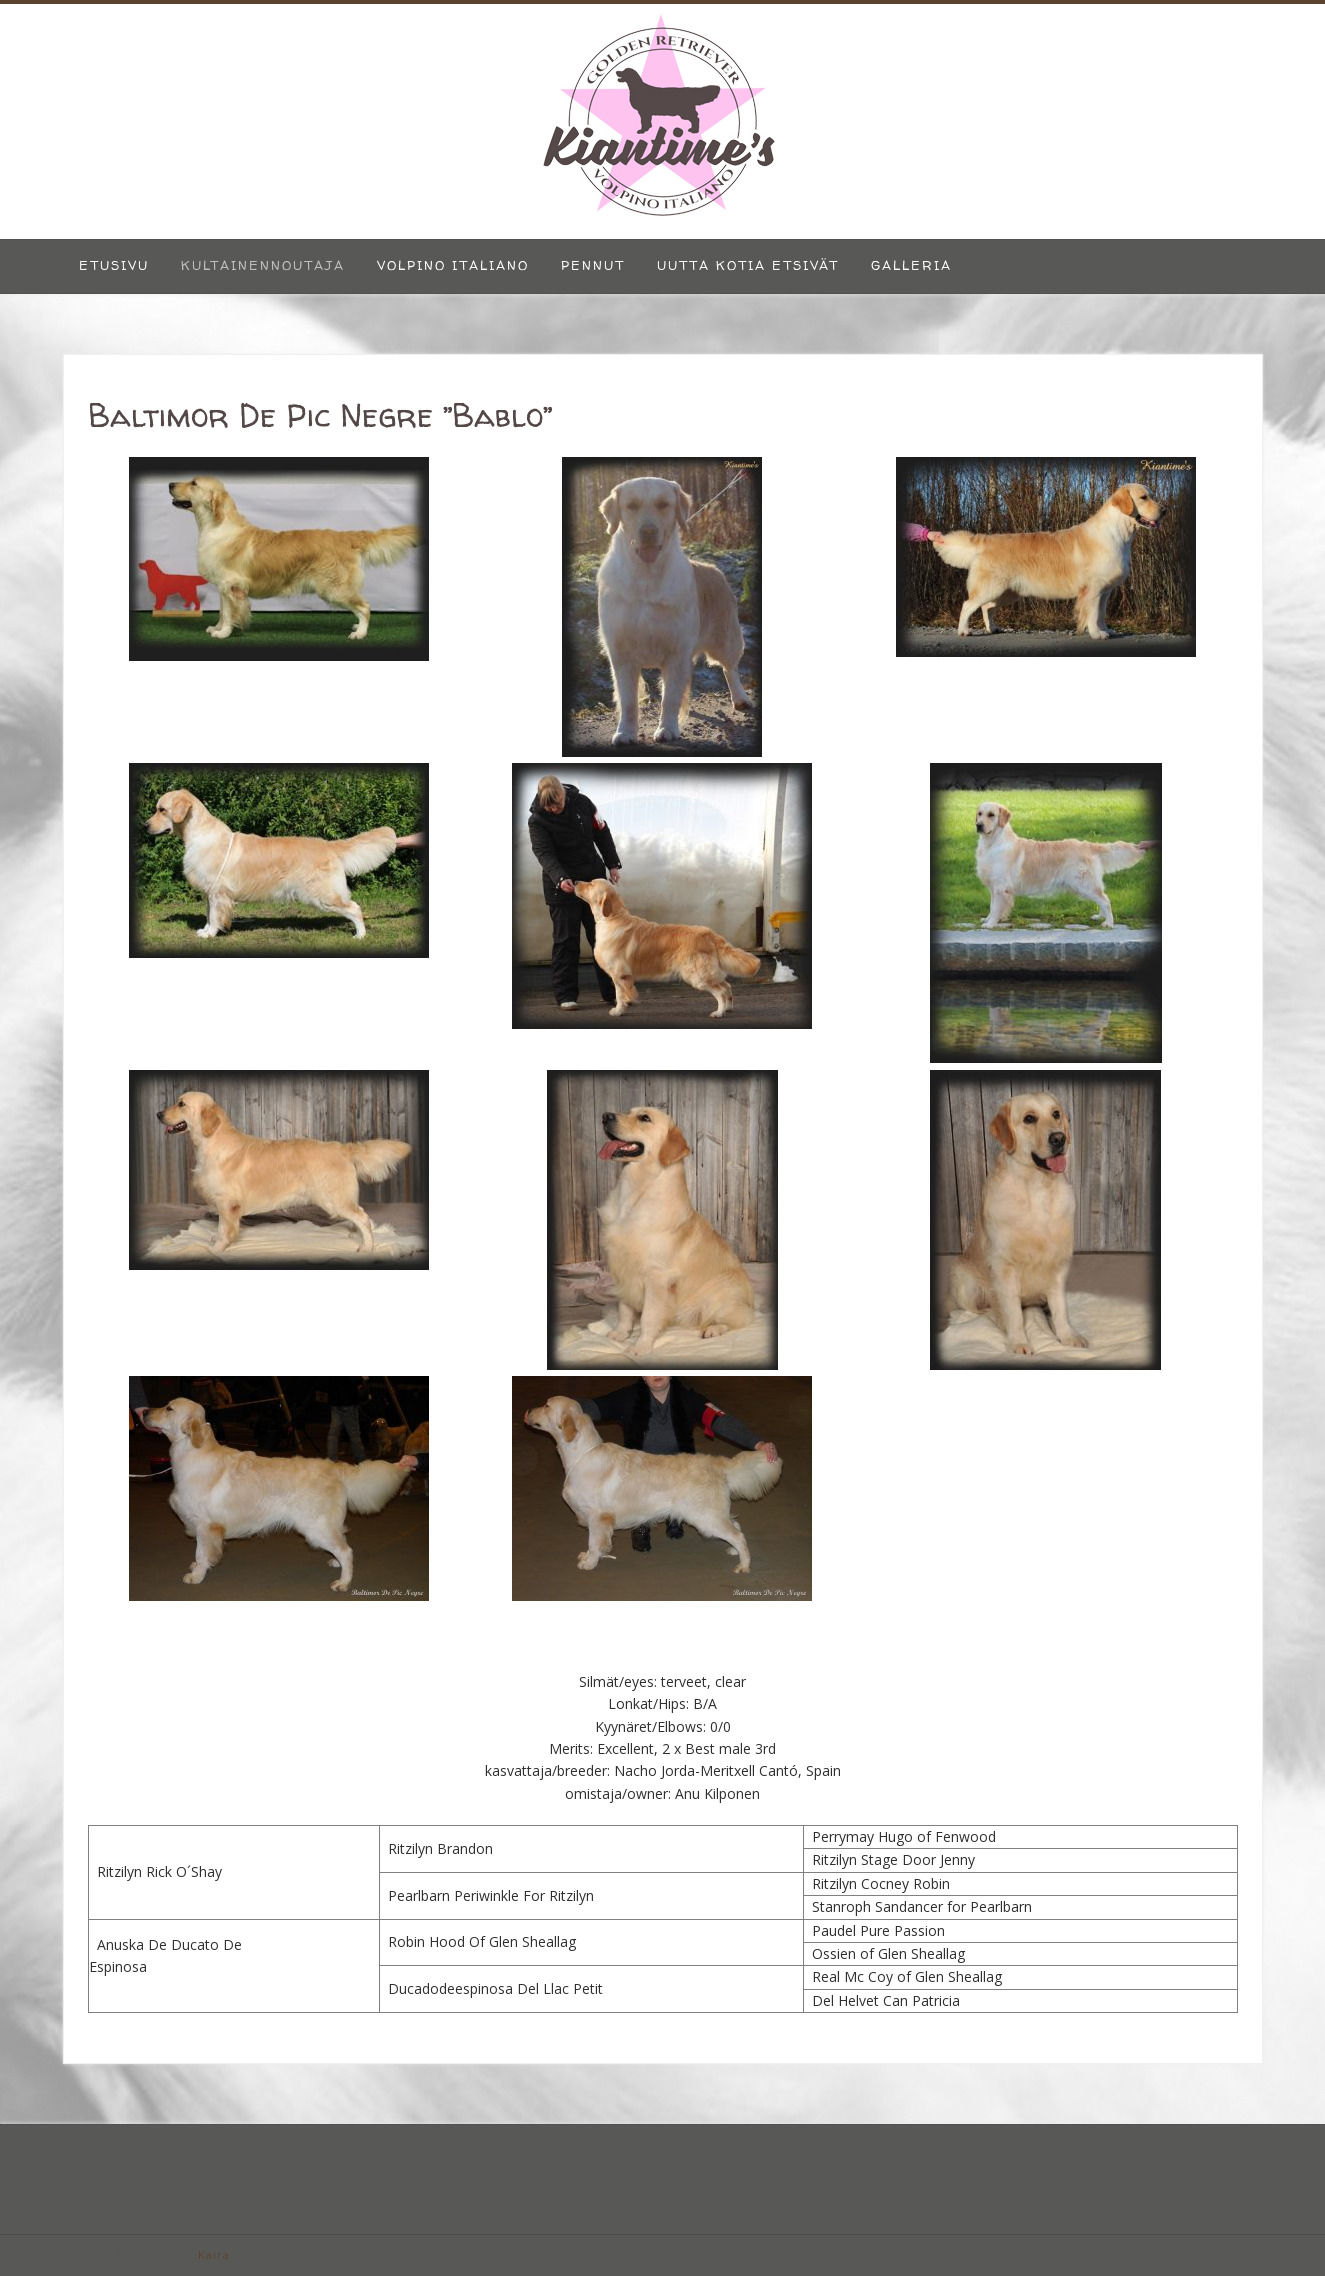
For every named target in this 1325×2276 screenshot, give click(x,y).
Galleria (911, 265)
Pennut (593, 265)
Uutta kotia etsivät (748, 265)
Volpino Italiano (453, 265)
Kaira (214, 2254)
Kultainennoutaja (263, 265)
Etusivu (114, 265)
